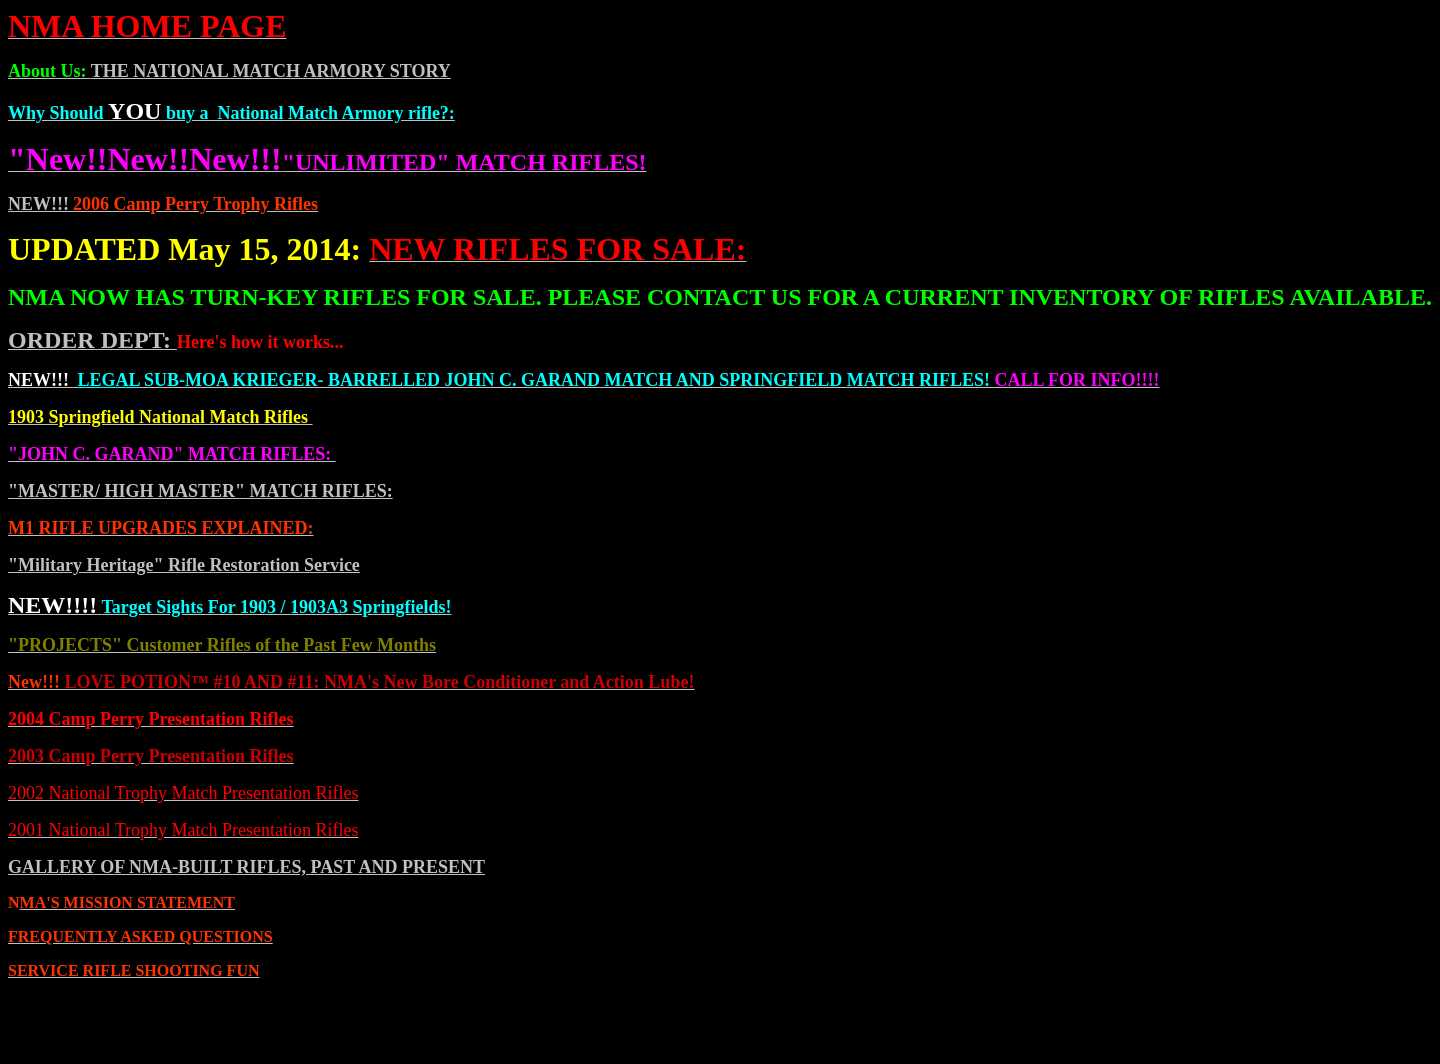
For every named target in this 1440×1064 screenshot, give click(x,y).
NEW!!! (38, 204)
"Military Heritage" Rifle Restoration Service (184, 565)
